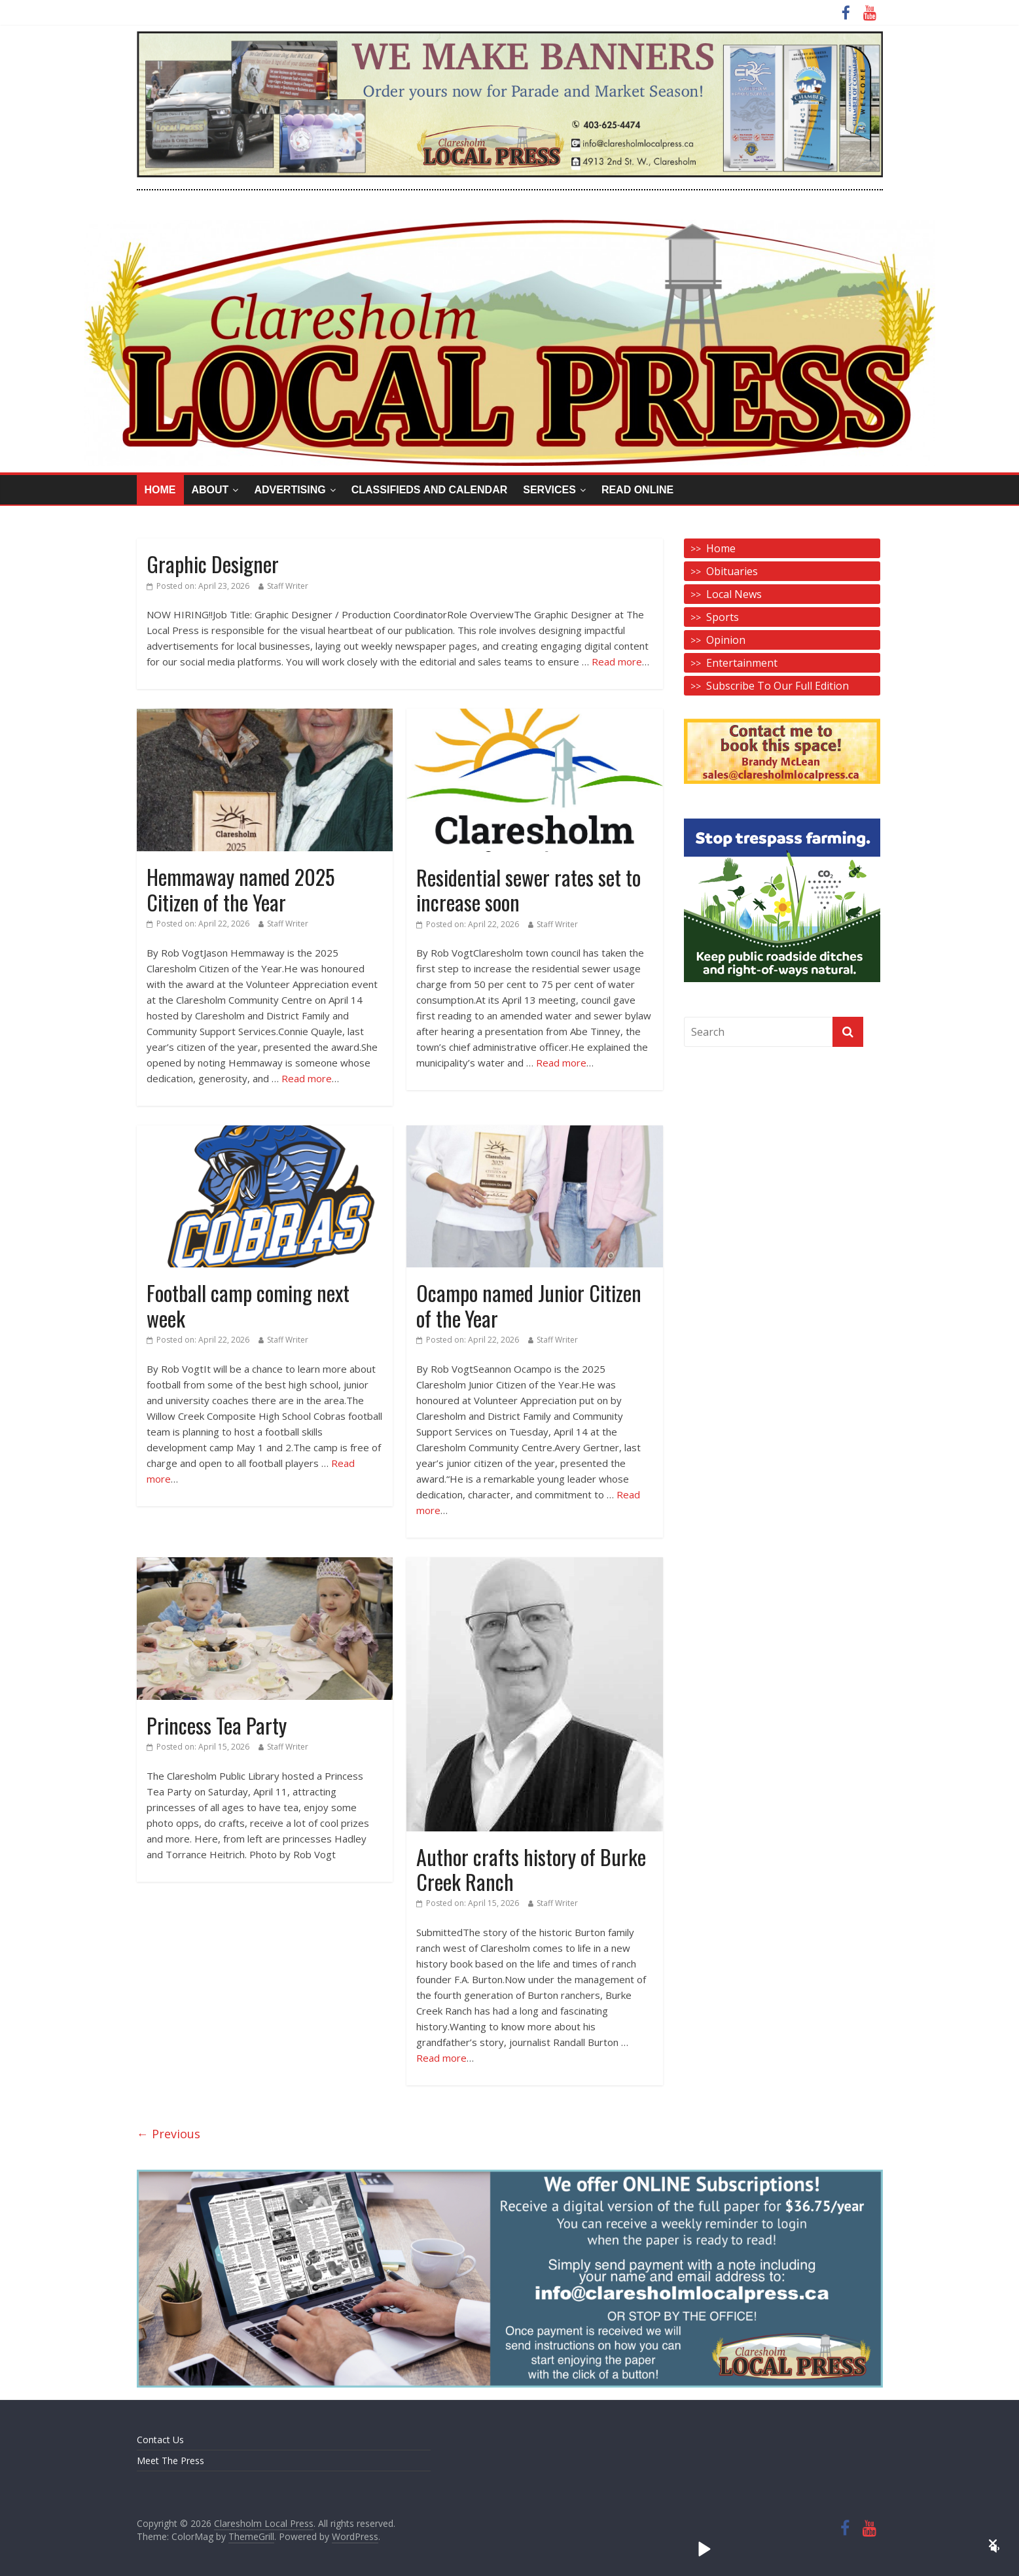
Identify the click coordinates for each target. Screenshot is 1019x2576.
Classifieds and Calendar (429, 489)
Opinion (725, 640)
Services (549, 489)
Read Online (637, 489)
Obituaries (732, 571)
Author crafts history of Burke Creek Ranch (531, 1869)
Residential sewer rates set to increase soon (528, 889)
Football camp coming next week (248, 1305)
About (210, 489)
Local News (734, 594)
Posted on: (198, 585)
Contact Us (160, 2439)
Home (160, 489)
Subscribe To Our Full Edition (777, 686)
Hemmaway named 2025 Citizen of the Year (240, 889)
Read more (617, 661)
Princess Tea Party (217, 1725)
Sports (722, 617)
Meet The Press (170, 2460)
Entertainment (742, 663)
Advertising (289, 489)
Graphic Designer (213, 563)
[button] (992, 2543)
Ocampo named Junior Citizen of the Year (528, 1305)
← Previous (168, 2134)
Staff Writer (287, 585)
